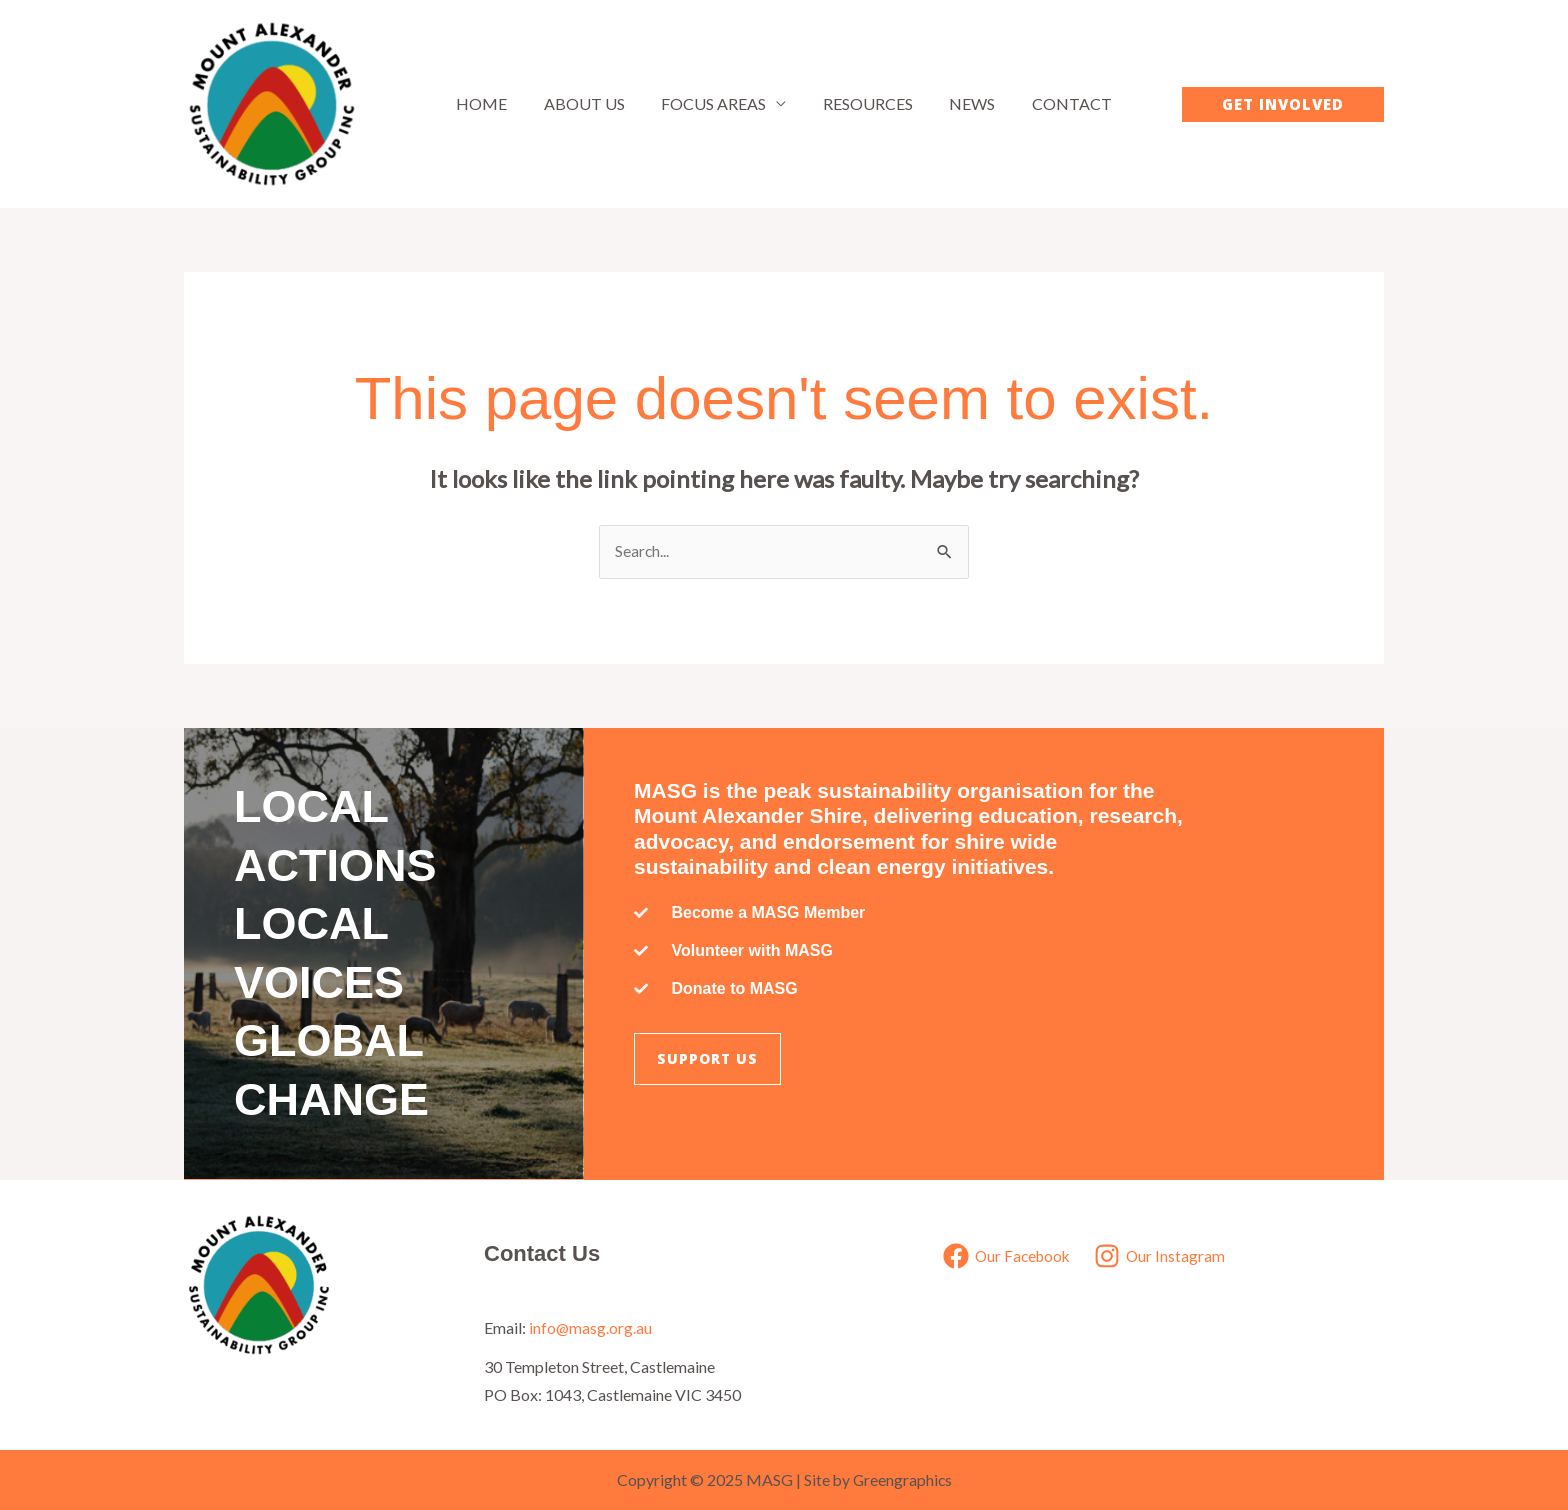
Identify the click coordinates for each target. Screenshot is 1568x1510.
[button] (1283, 104)
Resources (866, 103)
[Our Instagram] (1162, 1256)
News (966, 103)
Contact (1061, 103)
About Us (591, 103)
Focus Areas (716, 103)
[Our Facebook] (1005, 1256)
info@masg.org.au (591, 1326)
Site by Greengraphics (877, 1479)
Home (493, 103)
